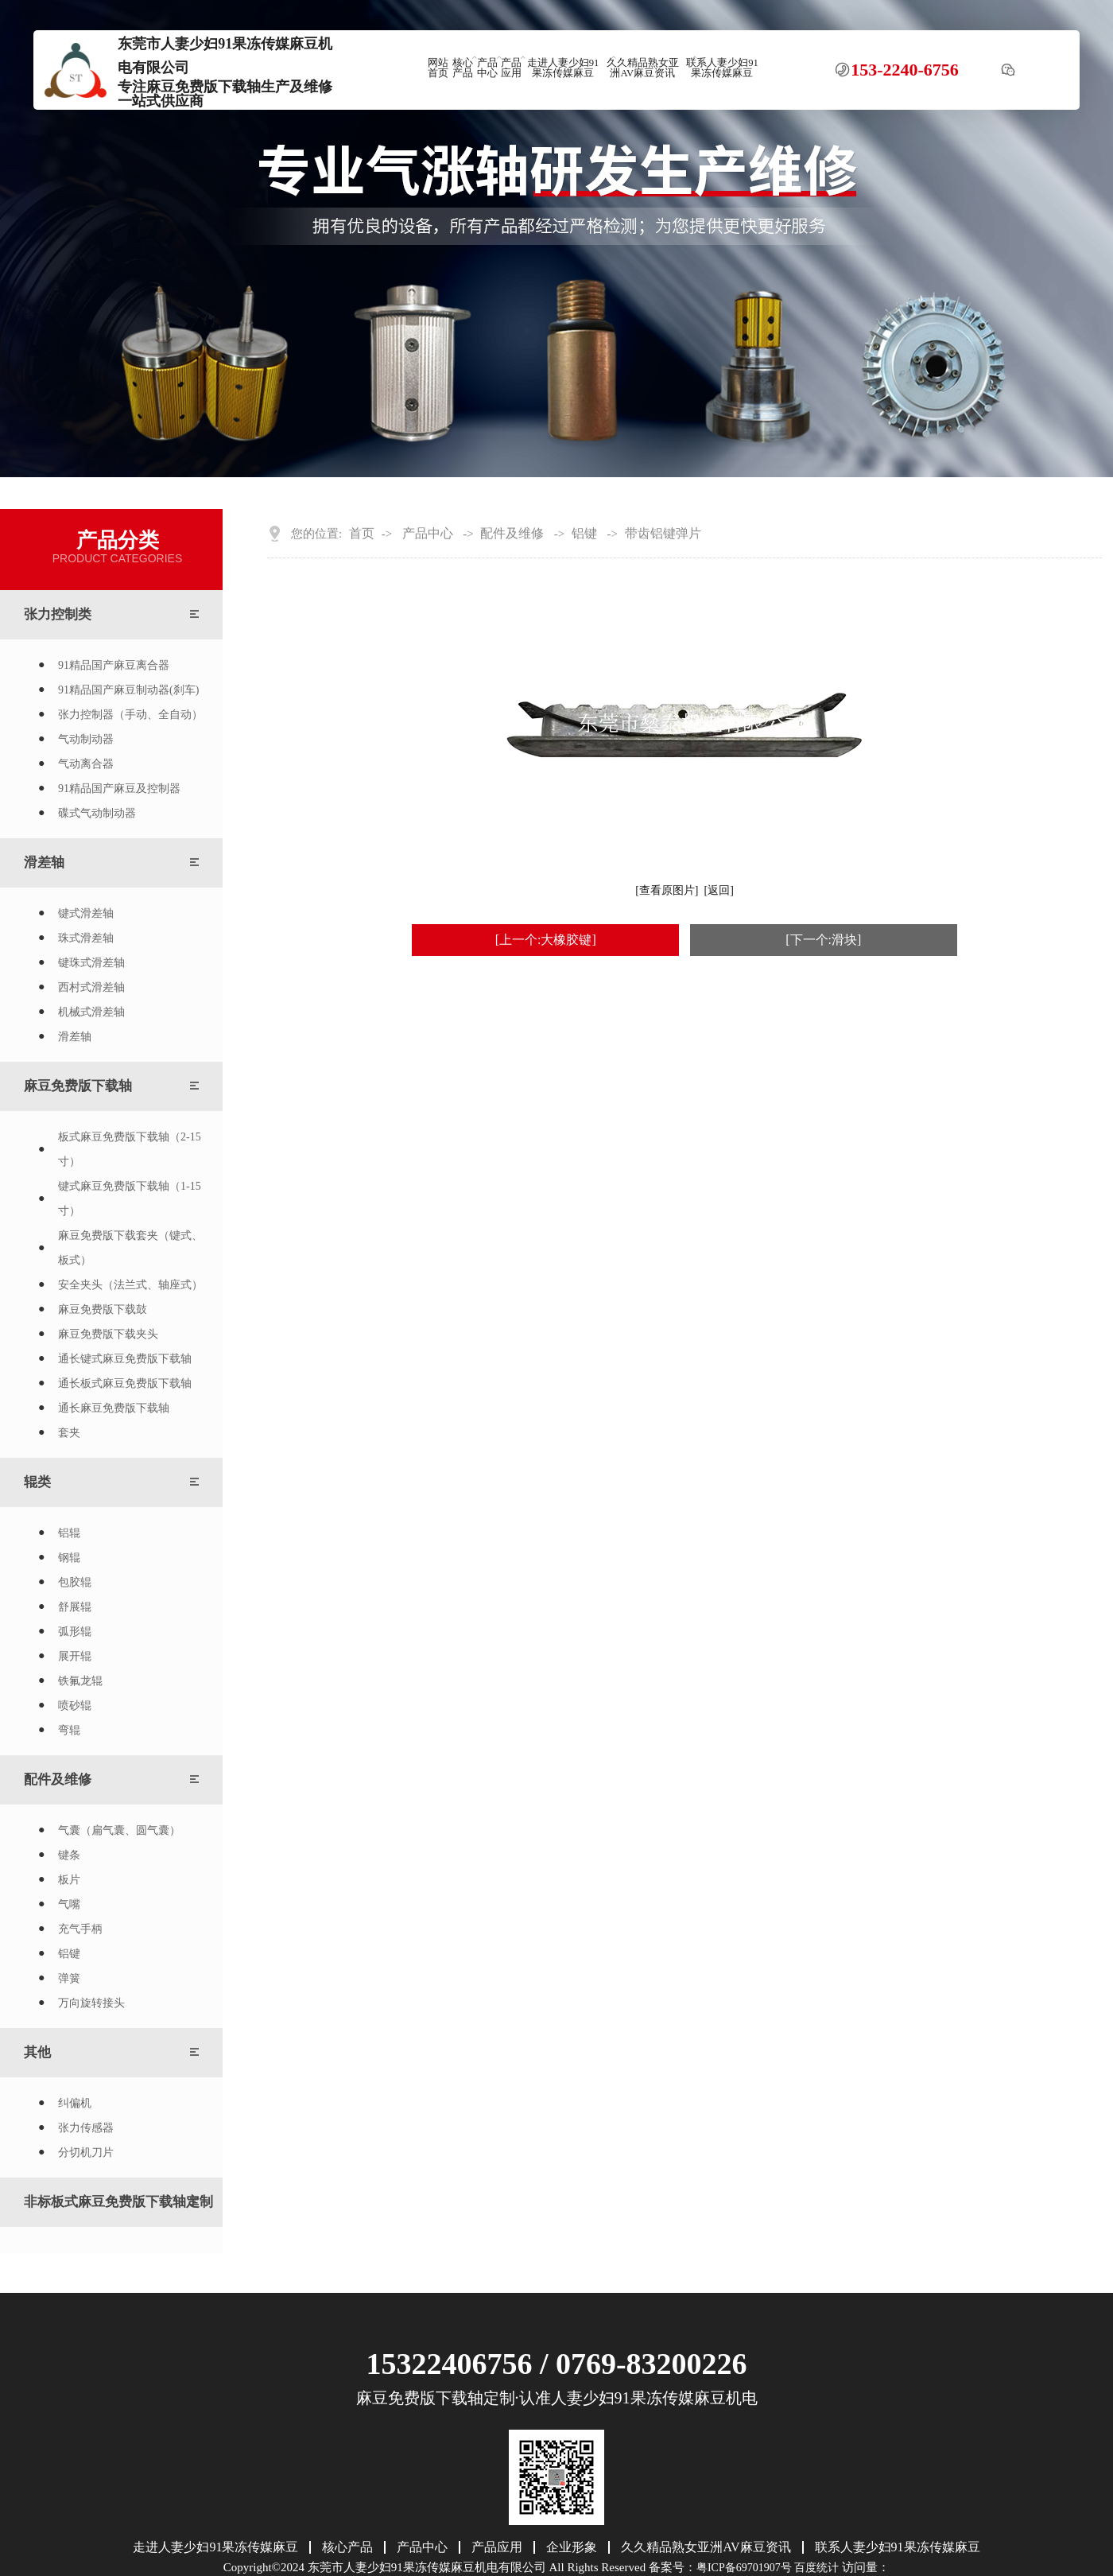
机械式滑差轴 (91, 1012)
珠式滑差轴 (86, 938)
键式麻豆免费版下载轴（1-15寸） (129, 1198)
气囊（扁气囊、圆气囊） (119, 1830)
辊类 (37, 1482)
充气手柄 (80, 1929)
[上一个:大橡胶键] (545, 939)
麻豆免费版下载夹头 (108, 1334)
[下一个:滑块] (823, 939)
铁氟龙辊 (80, 1681)
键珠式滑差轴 (91, 963)
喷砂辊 (74, 1706)
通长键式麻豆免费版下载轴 (125, 1359)
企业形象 (571, 2547)
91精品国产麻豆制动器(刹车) (128, 690)
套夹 (69, 1433)
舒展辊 (74, 1607)
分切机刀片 (86, 2152)
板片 (69, 1880)
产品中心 (487, 68)
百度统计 (816, 2568)
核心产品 (462, 68)
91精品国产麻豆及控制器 (119, 789)
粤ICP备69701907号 (744, 2568)
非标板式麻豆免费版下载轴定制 (118, 2201)
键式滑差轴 (86, 913)
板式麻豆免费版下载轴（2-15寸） (129, 1149)
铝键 (69, 1954)
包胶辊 (74, 1582)
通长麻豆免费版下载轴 (113, 1408)
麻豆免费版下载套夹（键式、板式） (130, 1248)
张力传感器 (86, 2128)
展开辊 (74, 1656)
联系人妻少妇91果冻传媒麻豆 (722, 68)
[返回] (719, 890)
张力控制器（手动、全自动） (130, 715)
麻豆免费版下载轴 (78, 1086)
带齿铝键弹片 (663, 533)
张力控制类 (57, 614)
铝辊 (69, 1533)
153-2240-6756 (905, 70)
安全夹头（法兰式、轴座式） (130, 1285)
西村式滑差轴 (91, 987)
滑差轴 (44, 862)
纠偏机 (74, 2103)
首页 (361, 533)
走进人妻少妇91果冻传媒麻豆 (563, 68)
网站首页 (438, 68)
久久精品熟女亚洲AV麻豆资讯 (643, 68)
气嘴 (69, 1904)
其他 (37, 2052)
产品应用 (511, 68)
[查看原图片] (666, 890)
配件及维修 (57, 1779)
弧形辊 (74, 1632)
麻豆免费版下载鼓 (102, 1309)
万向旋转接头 (91, 2003)
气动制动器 (86, 739)
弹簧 (69, 1978)
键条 (69, 1855)
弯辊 (69, 1730)
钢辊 (69, 1558)
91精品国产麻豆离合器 (113, 665)
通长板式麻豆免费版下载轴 (125, 1383)
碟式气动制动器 (97, 813)
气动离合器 (86, 764)
